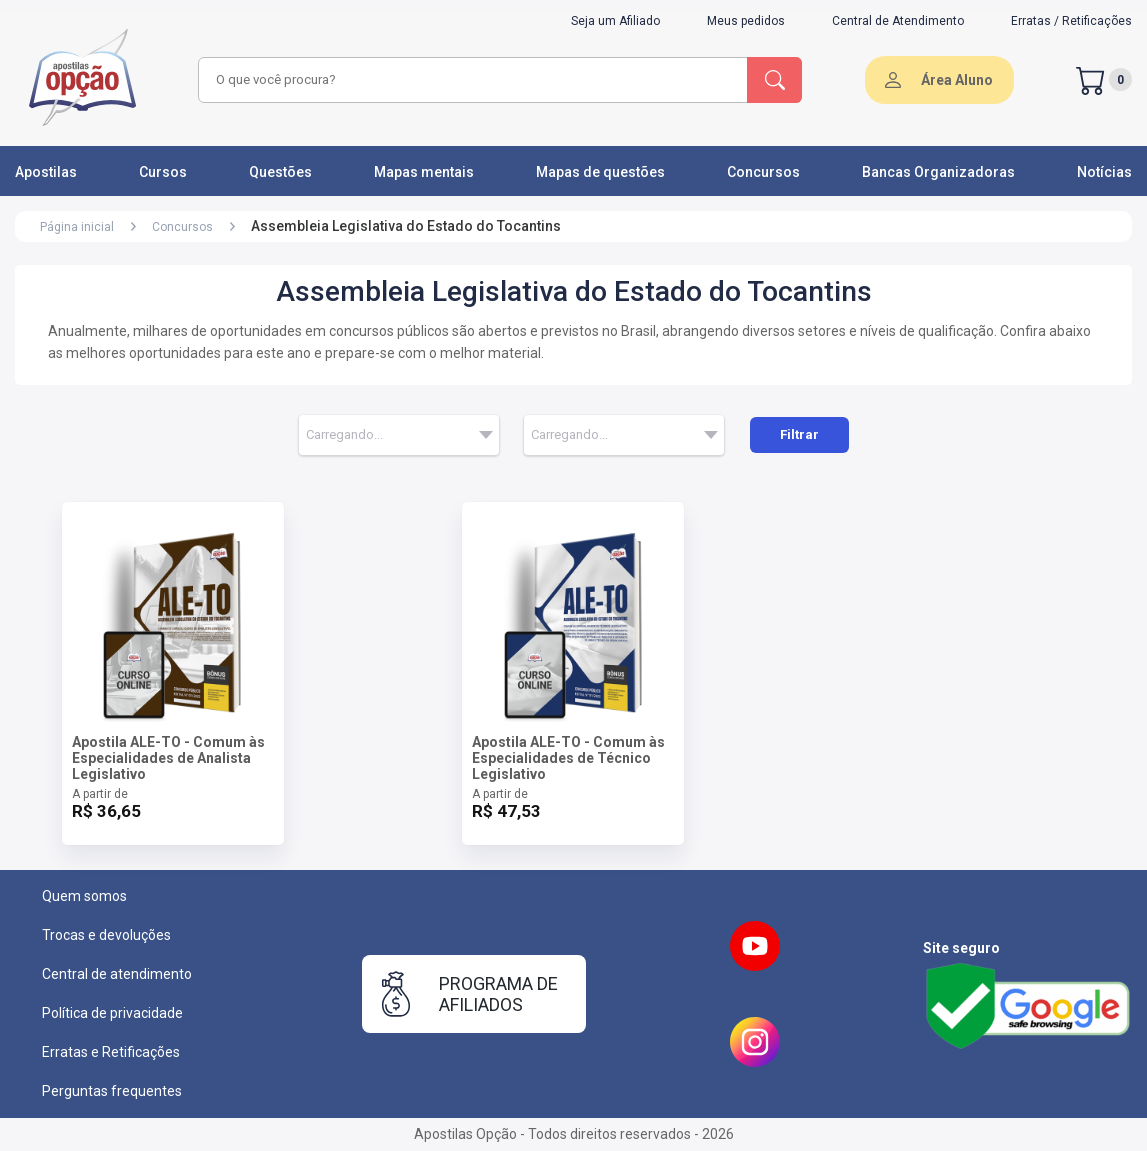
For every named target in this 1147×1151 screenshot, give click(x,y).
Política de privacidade (112, 1013)
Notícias (1104, 172)
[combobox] (470, 80)
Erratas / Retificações (1071, 21)
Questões (280, 172)
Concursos (763, 172)
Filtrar (799, 434)
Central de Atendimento (898, 21)
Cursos (163, 172)
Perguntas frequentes (112, 1091)
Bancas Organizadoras (938, 172)
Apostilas (46, 172)
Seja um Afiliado (615, 21)
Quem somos (84, 896)
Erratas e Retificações (111, 1052)
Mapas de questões (600, 172)
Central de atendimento (117, 974)
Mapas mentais (424, 172)
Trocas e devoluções (106, 935)
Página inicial (77, 227)
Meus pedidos (746, 21)
